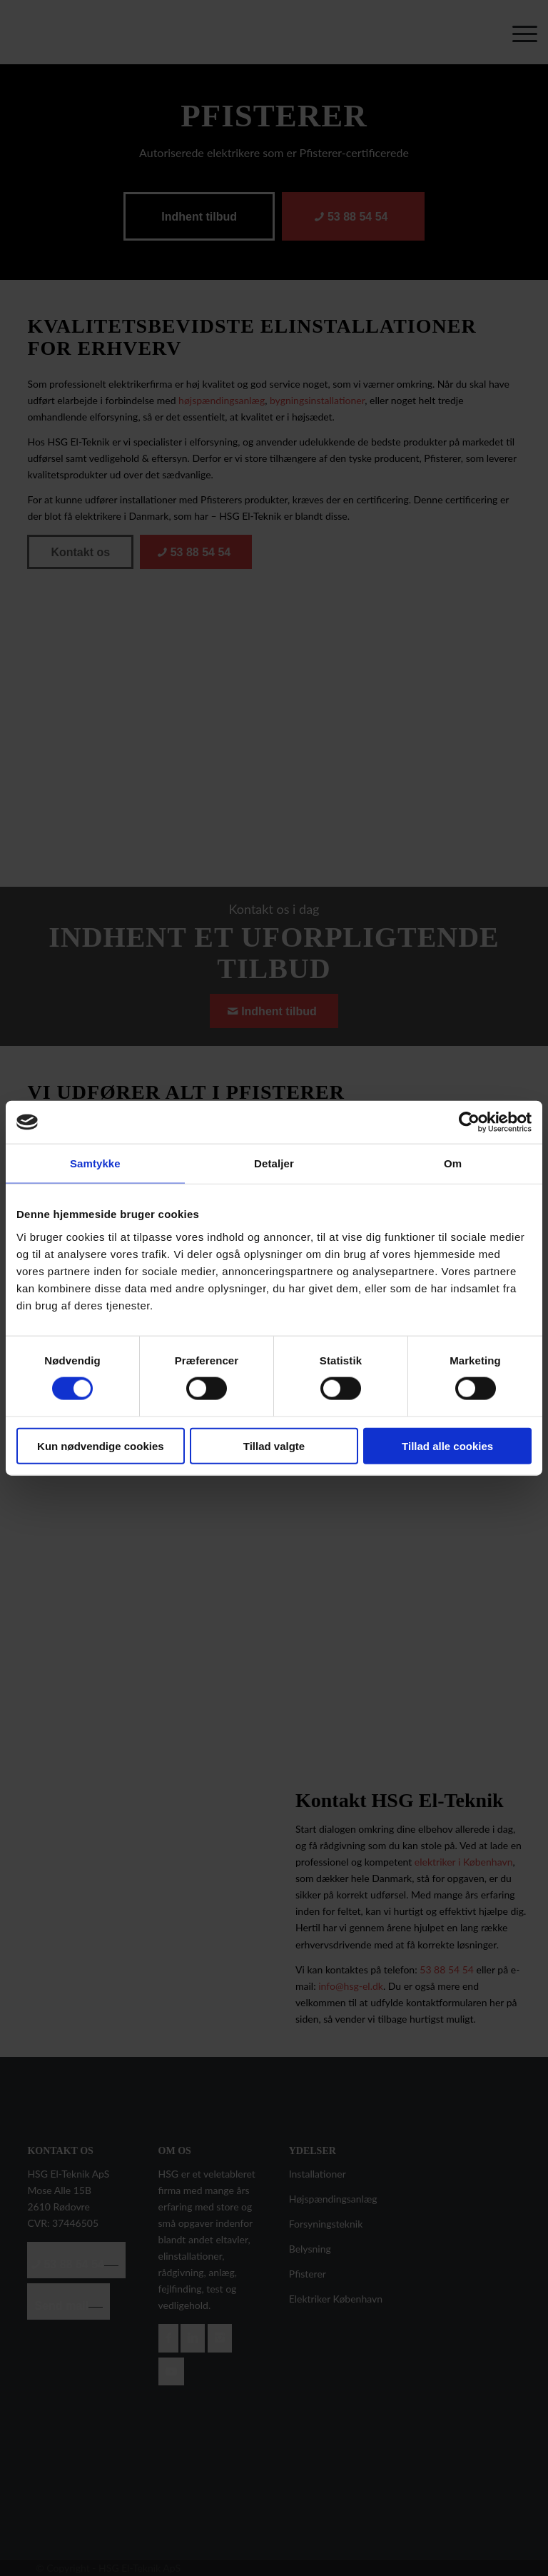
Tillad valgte (274, 1445)
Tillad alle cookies (447, 1445)
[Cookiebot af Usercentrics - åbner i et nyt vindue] (469, 1122)
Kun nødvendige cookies (100, 1445)
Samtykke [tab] (95, 1163)
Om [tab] (453, 1163)
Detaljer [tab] (274, 1163)
